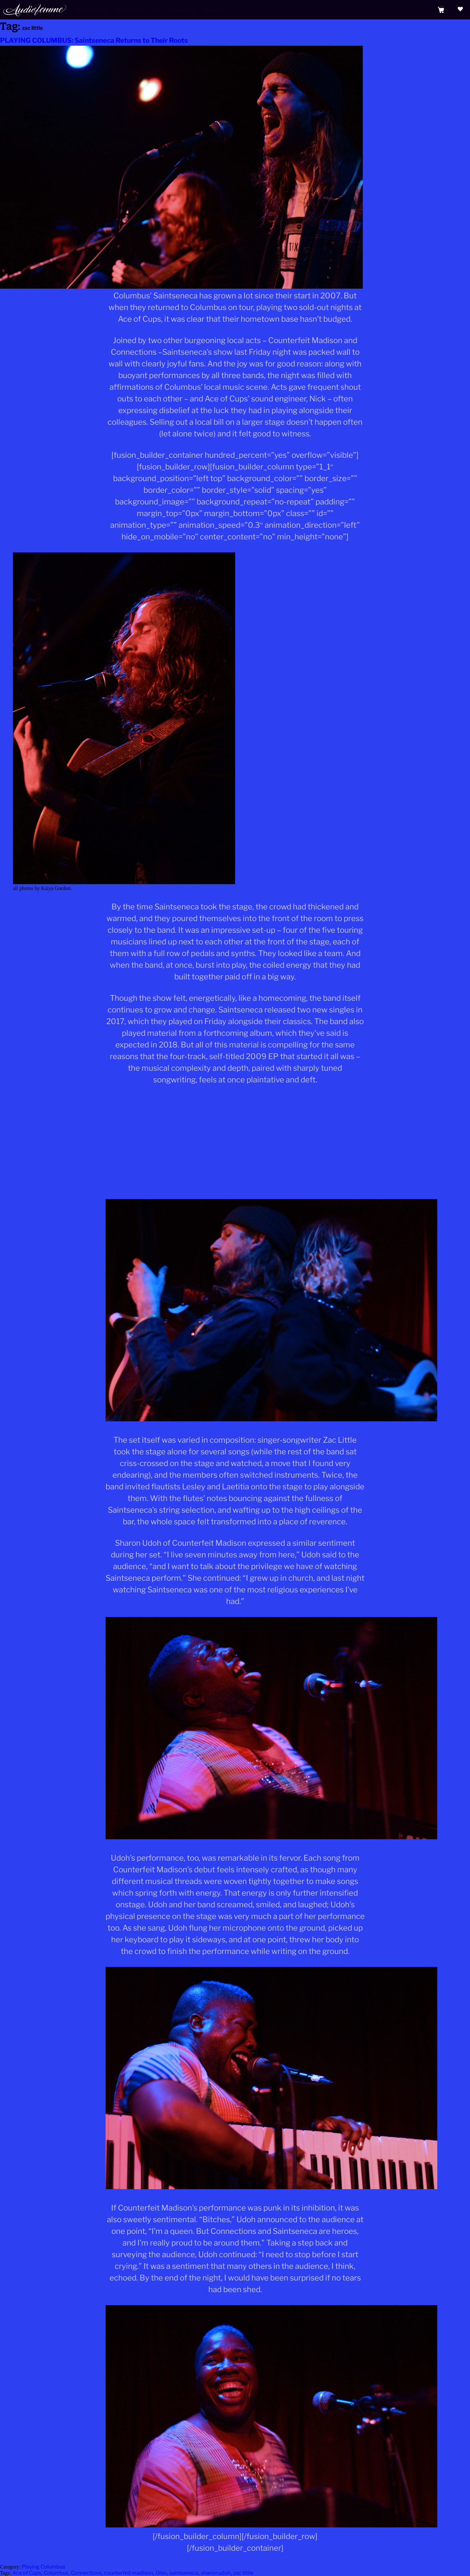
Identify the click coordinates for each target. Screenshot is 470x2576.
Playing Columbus (43, 2567)
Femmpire (182, 9)
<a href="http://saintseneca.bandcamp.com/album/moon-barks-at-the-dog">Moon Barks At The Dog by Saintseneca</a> (235, 1166)
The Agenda (128, 9)
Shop (156, 9)
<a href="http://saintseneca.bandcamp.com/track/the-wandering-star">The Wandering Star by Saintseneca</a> (235, 1114)
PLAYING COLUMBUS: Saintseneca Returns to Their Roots (94, 40)
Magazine (214, 9)
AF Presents (91, 9)
